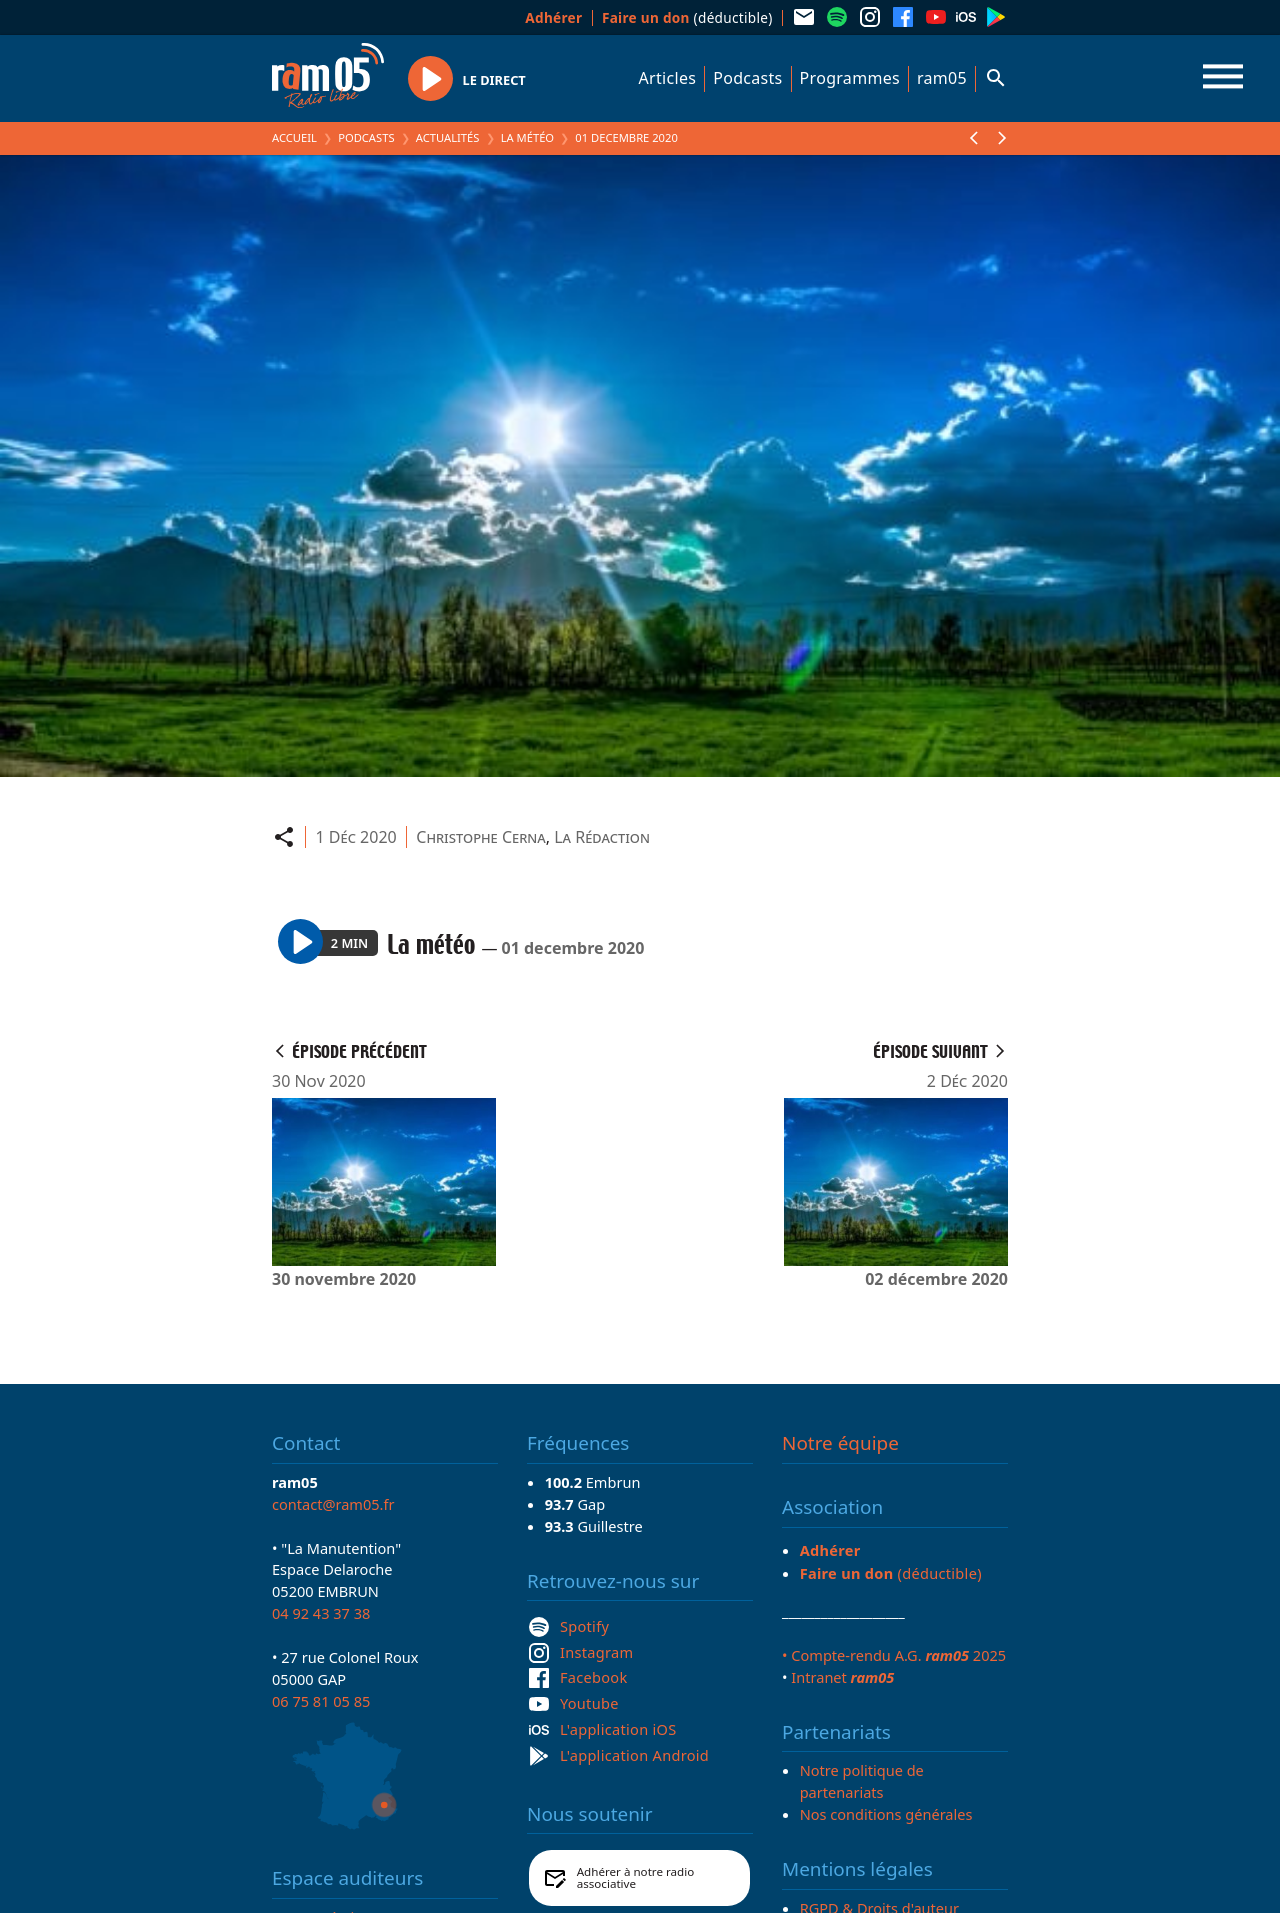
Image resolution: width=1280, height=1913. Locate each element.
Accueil (294, 137)
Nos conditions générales (886, 1814)
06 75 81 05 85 (321, 1701)
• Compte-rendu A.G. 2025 (894, 1655)
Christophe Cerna (480, 837)
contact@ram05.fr (333, 1504)
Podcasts (747, 78)
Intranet (842, 1677)
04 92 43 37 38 (321, 1613)
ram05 (942, 78)
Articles (668, 78)
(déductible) (687, 17)
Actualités (448, 137)
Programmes (850, 78)
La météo (527, 137)
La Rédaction (602, 837)
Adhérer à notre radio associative (636, 1877)
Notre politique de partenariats (862, 1781)
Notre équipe (840, 1443)
